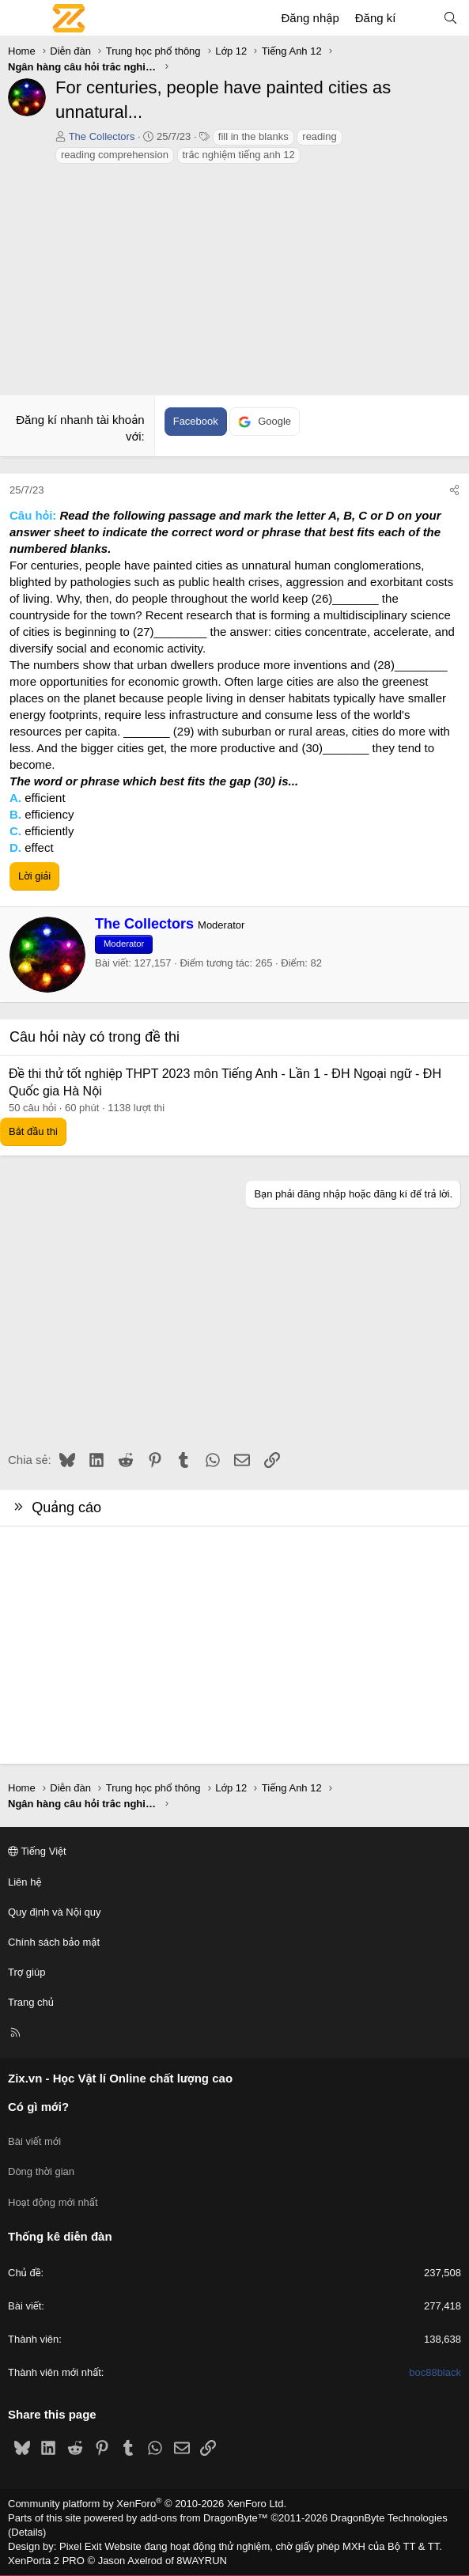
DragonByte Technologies (389, 2518)
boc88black (435, 2372)
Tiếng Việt (37, 1851)
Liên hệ (24, 1882)
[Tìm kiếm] (450, 18)
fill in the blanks (253, 136)
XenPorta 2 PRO (46, 2561)
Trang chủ (31, 2002)
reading (319, 136)
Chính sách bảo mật (54, 1942)
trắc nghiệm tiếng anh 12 (239, 155)
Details (27, 2532)
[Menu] (20, 18)
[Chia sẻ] (454, 490)
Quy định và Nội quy (54, 1912)
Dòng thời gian (41, 2171)
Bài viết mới (34, 2141)
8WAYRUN (201, 2561)
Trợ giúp (26, 1972)
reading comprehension (114, 155)
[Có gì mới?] (418, 18)
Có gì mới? (38, 2106)
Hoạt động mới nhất (53, 2202)
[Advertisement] (234, 284)
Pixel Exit (80, 2546)
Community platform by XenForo (147, 2504)
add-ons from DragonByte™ (204, 2518)
